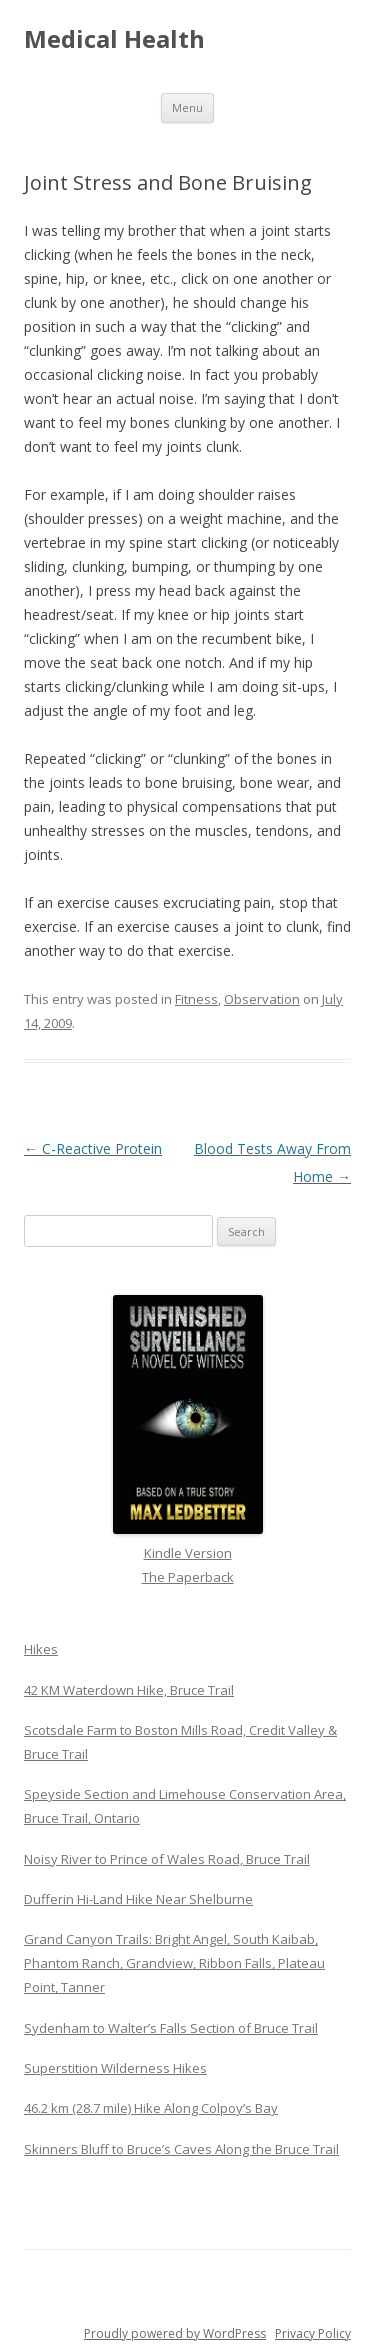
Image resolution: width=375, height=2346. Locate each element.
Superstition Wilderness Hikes (115, 2068)
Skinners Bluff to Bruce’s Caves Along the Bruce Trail (181, 2149)
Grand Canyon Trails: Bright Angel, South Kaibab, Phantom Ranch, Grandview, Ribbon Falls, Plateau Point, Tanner (174, 1963)
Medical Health (114, 39)
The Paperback (188, 1577)
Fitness (196, 999)
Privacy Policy (313, 2333)
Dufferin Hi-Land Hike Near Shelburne (138, 1899)
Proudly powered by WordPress (175, 2333)
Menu (187, 107)
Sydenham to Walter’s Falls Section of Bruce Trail (171, 2028)
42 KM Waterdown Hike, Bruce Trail (129, 1690)
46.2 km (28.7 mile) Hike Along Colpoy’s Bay (151, 2108)
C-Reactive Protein (93, 1148)
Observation (262, 999)
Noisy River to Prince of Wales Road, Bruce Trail (167, 1859)
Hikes (41, 1649)
